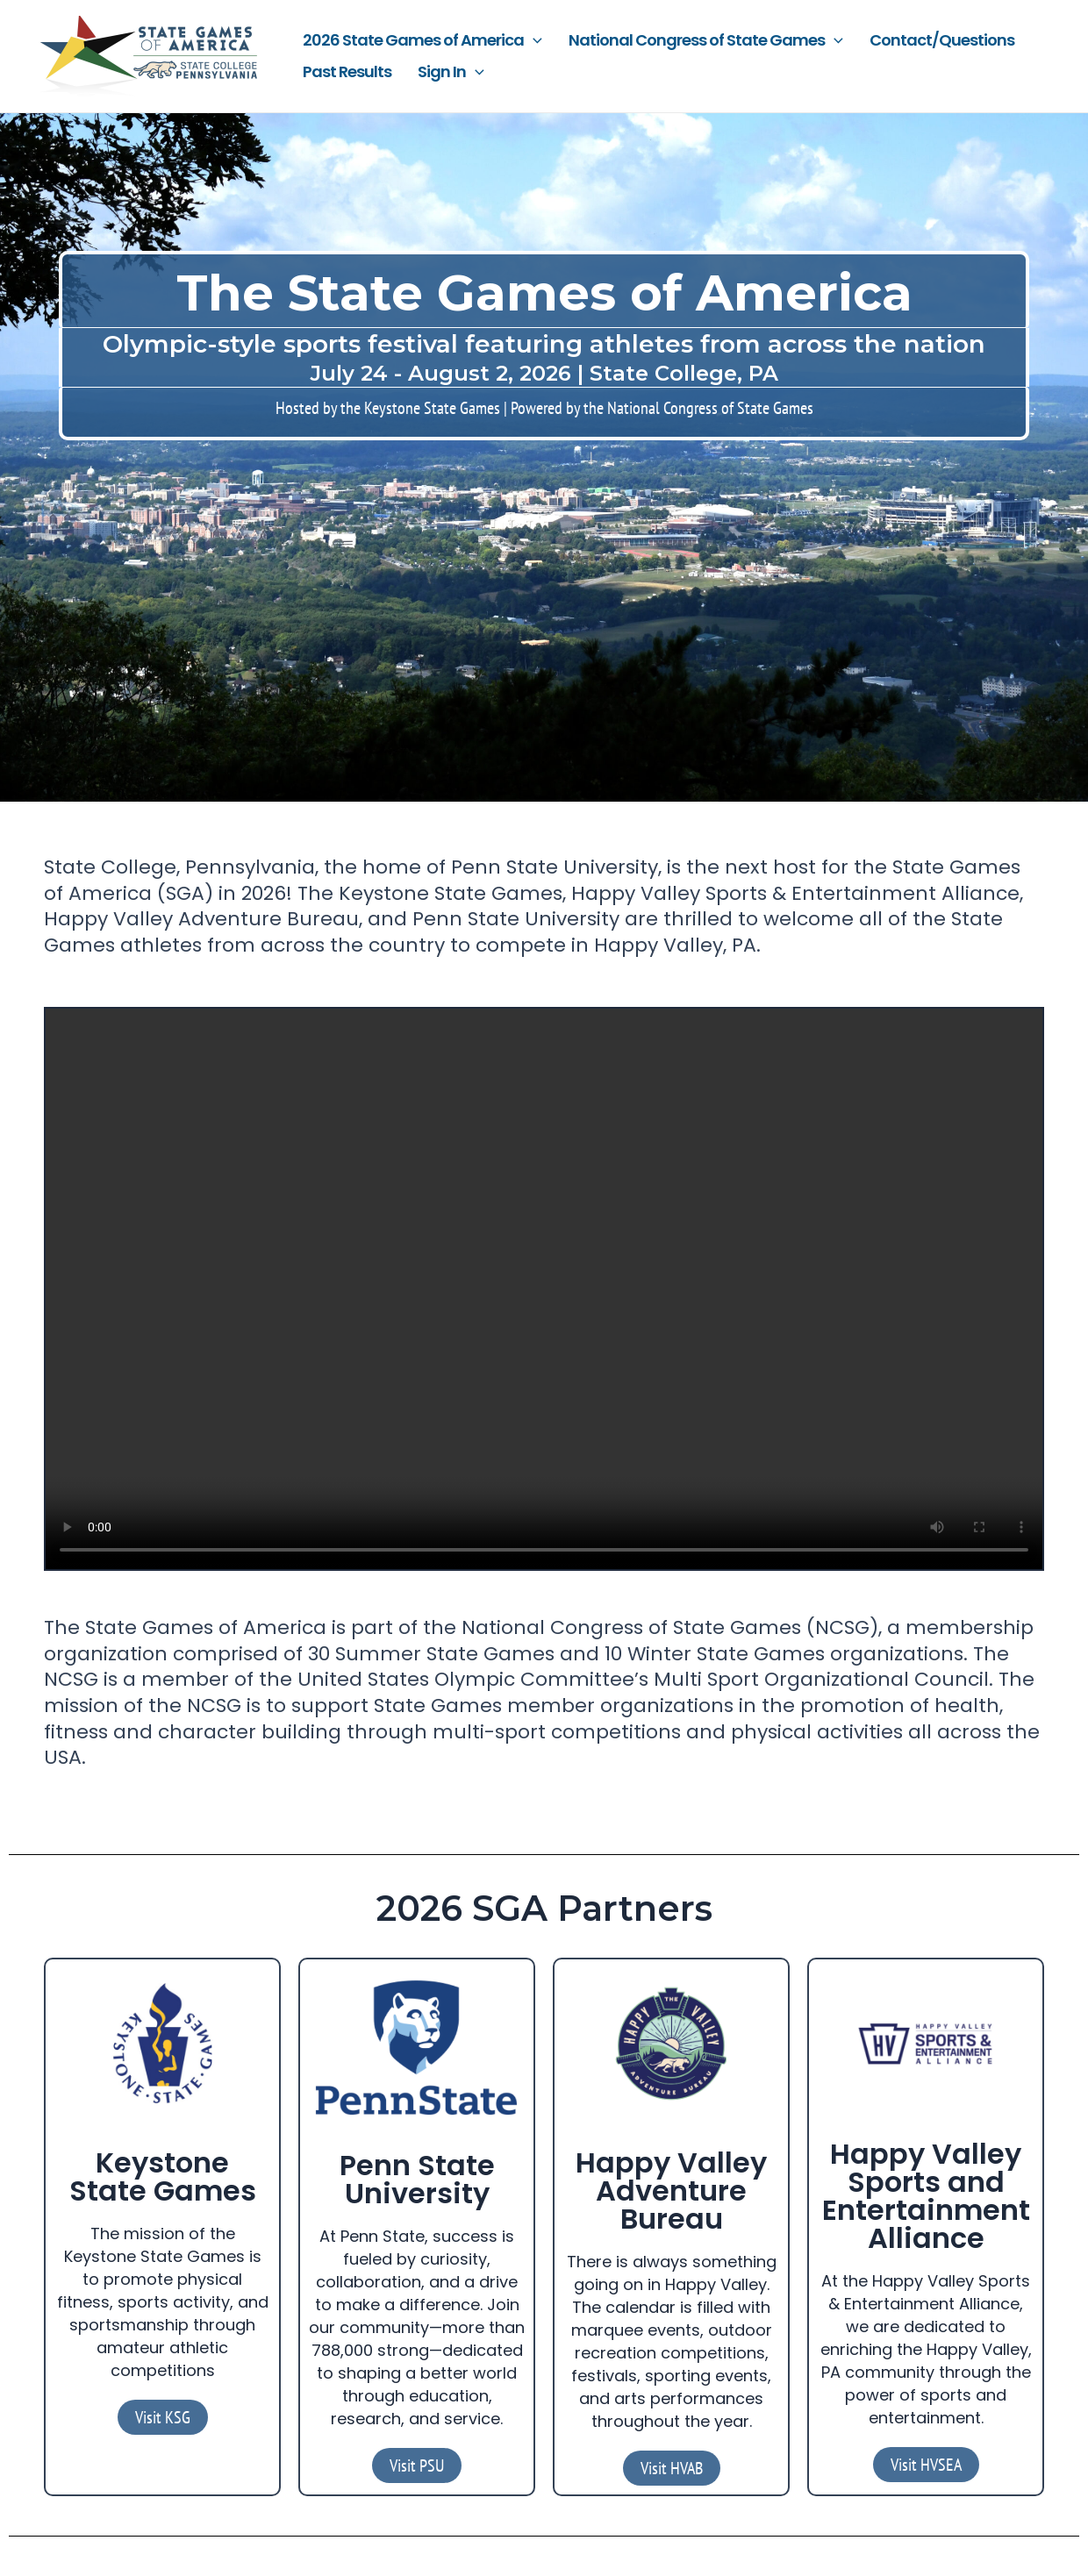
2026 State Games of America (422, 40)
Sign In (451, 72)
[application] (533, 40)
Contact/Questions (942, 40)
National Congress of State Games (706, 40)
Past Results (347, 71)
